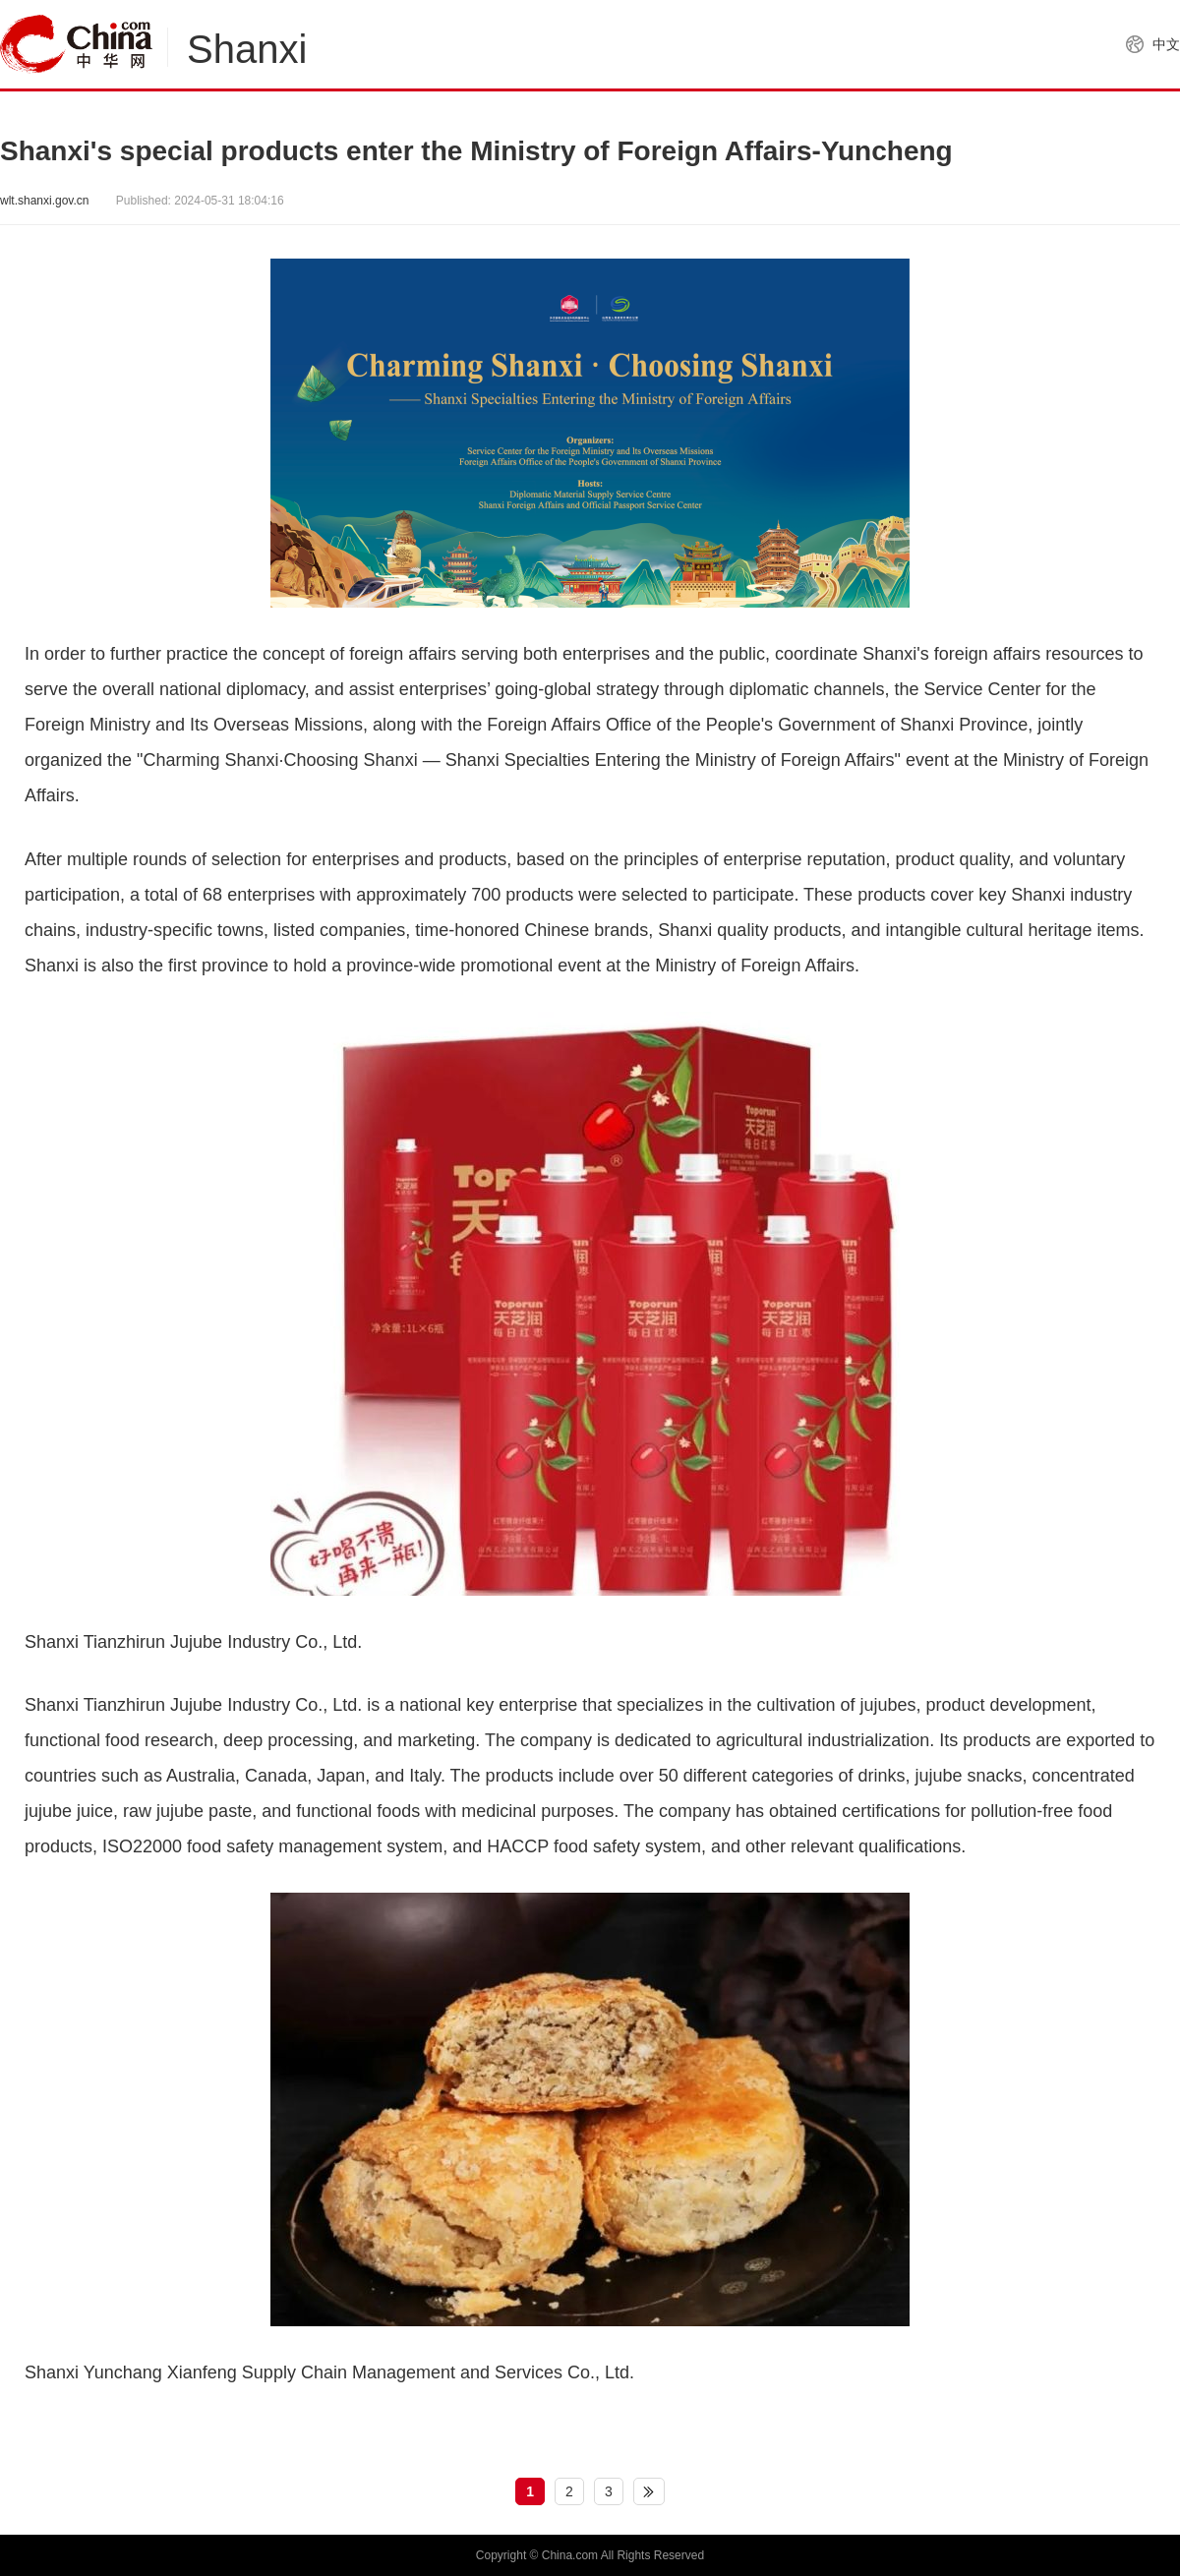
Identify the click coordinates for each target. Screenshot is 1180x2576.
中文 (1166, 44)
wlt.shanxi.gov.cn (44, 200)
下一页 (649, 2491)
